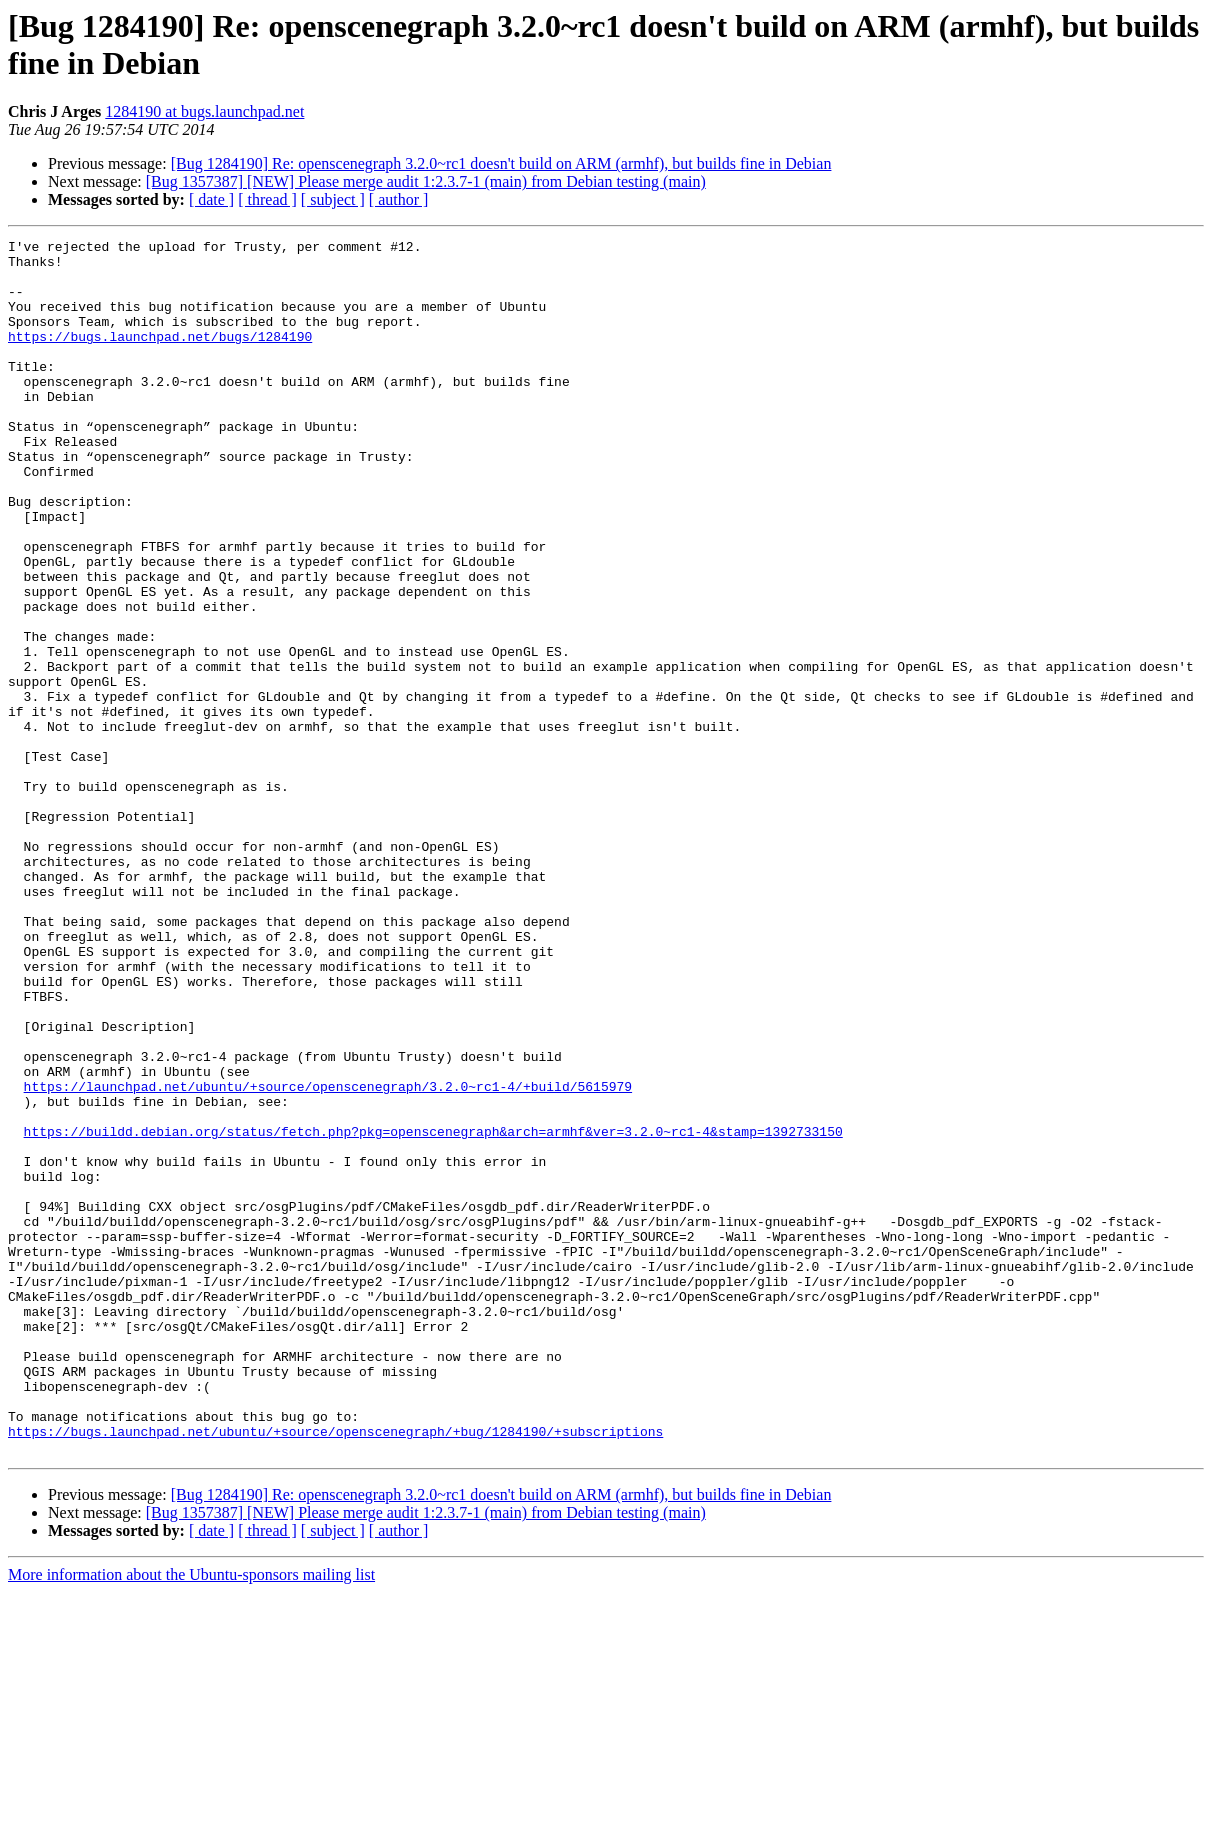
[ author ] (399, 199)
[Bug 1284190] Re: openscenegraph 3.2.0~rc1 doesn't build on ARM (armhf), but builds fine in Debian (501, 163)
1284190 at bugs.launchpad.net (204, 111)
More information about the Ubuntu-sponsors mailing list (191, 1817)
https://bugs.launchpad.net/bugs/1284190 (160, 357)
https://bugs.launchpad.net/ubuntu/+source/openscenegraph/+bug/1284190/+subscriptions (335, 1671)
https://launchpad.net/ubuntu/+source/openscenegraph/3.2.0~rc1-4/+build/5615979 (328, 1257)
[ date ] (211, 199)
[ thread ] (267, 199)
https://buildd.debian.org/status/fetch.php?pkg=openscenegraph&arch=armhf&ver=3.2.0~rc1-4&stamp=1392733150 (433, 1311)
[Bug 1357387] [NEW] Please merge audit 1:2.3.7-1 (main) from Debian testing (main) (426, 181)
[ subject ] (333, 199)
